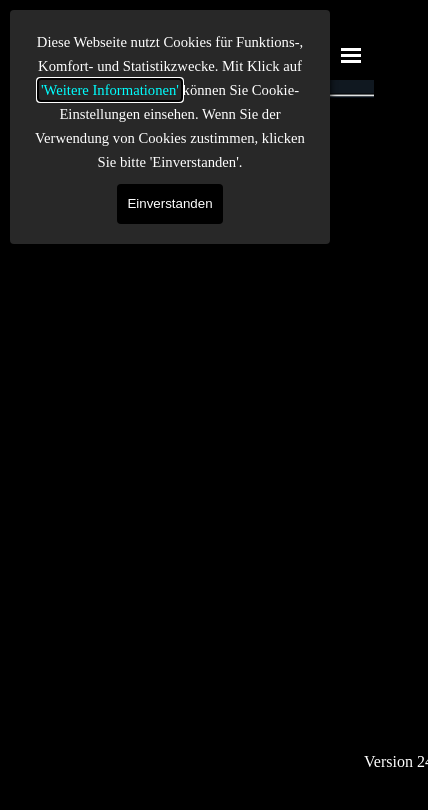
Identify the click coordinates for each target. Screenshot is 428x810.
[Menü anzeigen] (351, 55)
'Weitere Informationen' (110, 90)
